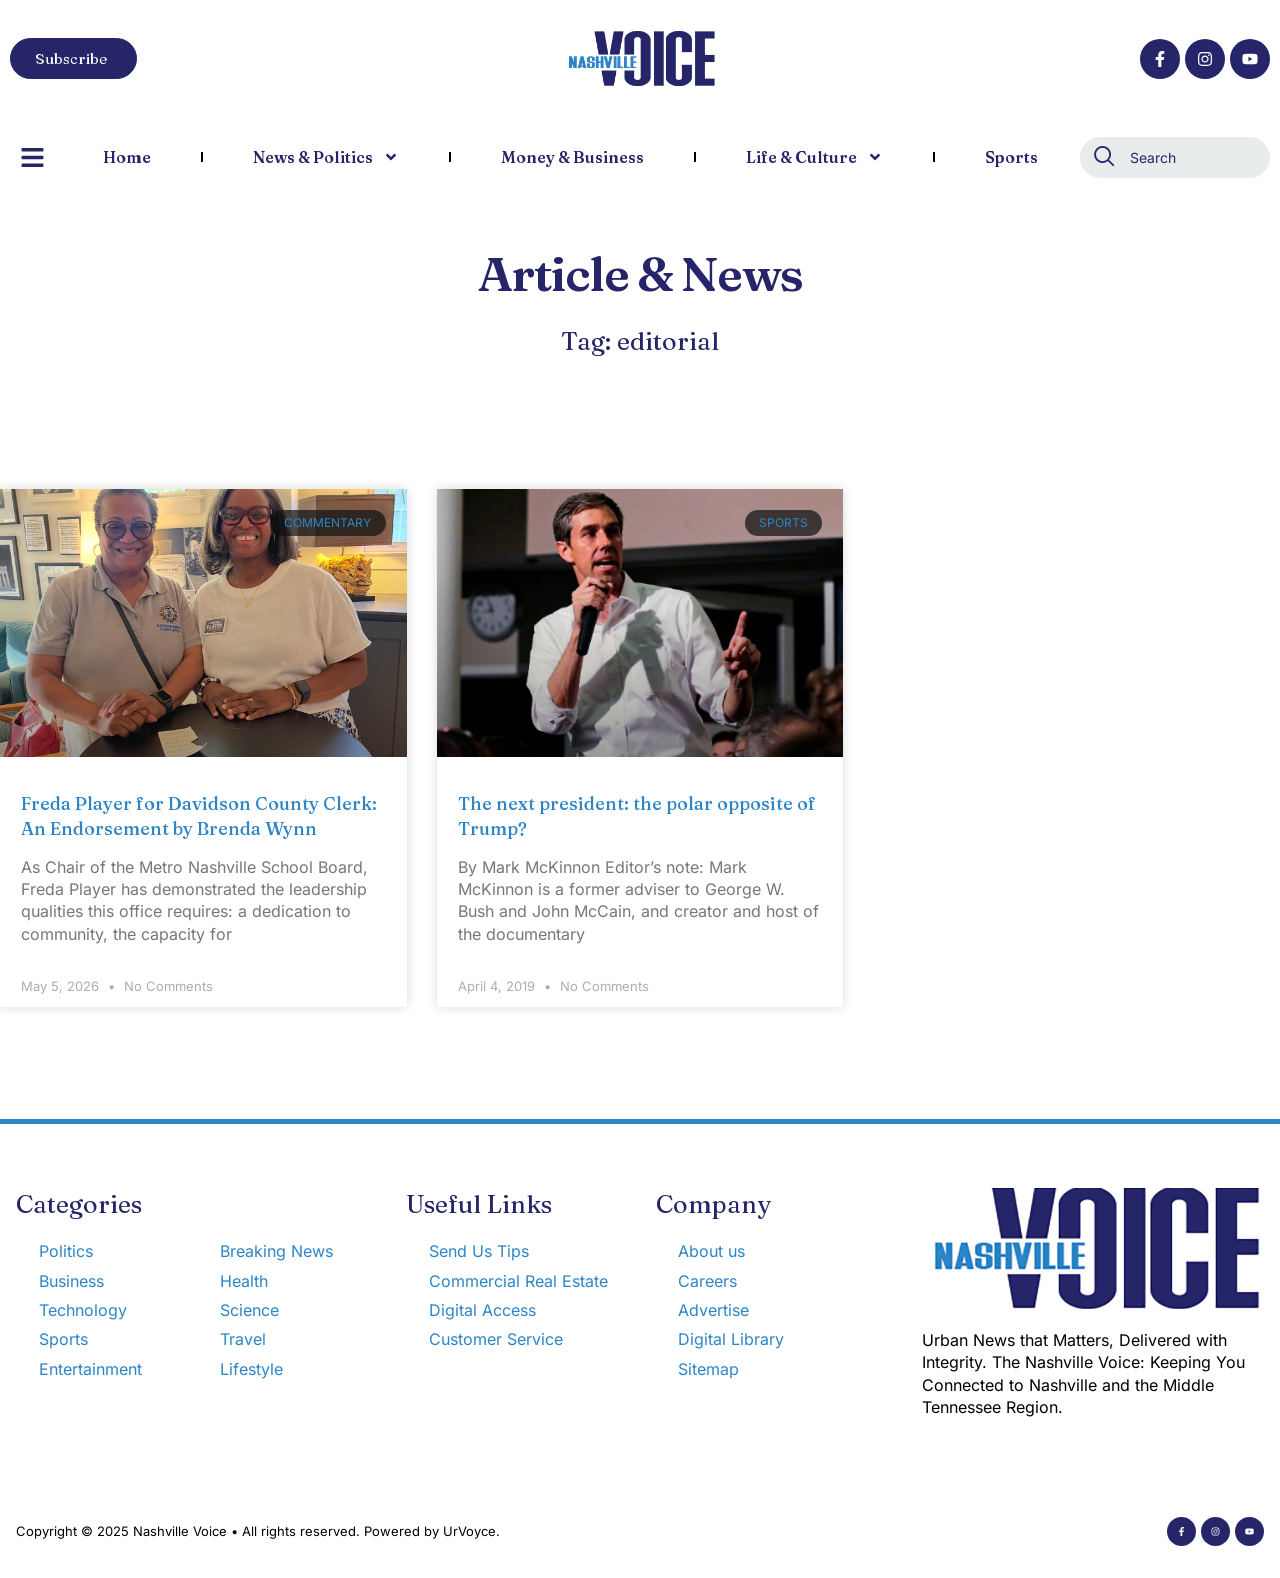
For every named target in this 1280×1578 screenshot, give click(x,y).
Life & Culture (814, 157)
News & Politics (326, 157)
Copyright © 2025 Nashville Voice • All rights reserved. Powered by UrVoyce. (258, 1531)
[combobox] (1175, 157)
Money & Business (572, 157)
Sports (1011, 157)
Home (127, 157)
